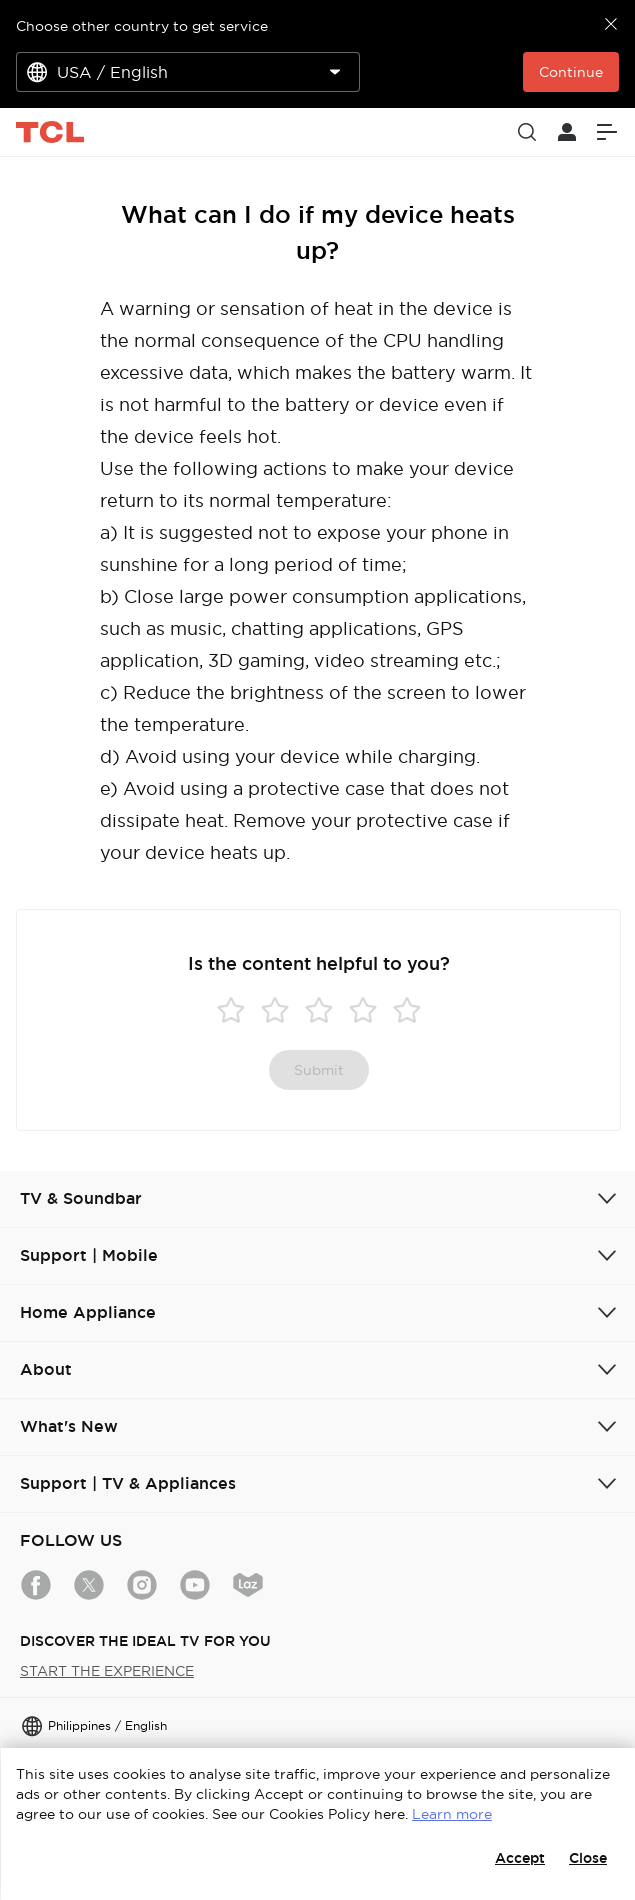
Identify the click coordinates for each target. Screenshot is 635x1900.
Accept (520, 1858)
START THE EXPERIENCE (107, 1671)
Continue (571, 72)
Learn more (452, 1814)
